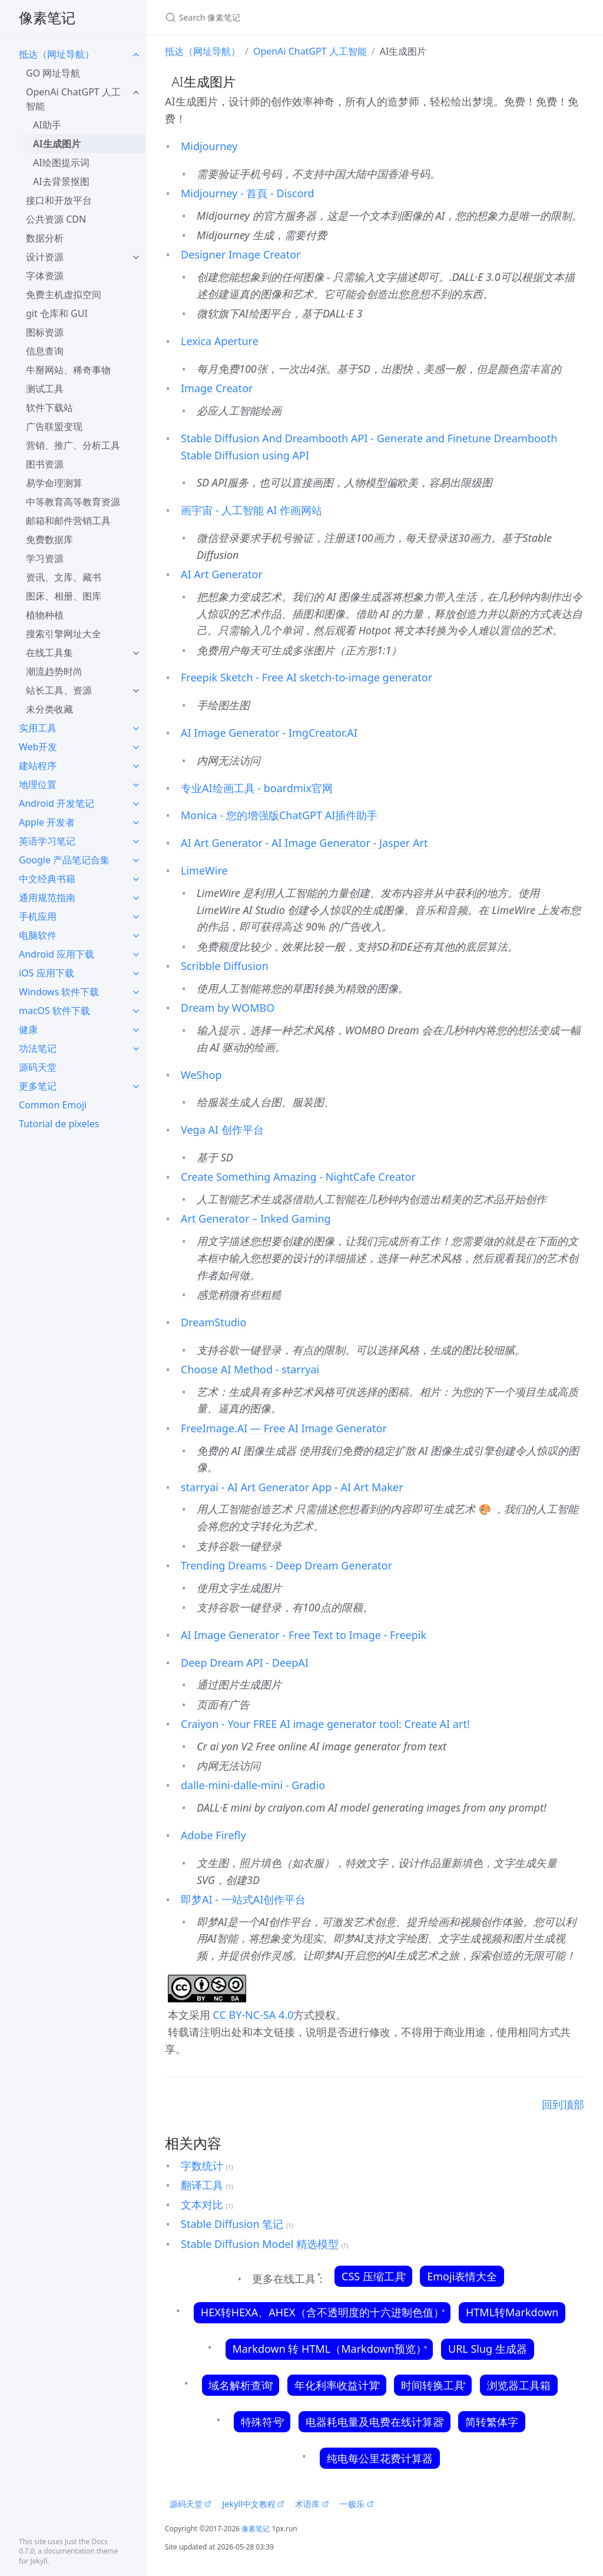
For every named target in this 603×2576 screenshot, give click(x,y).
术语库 (312, 2503)
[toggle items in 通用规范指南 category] (136, 897)
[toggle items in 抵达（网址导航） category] (136, 54)
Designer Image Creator (240, 254)
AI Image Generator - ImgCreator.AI (269, 733)
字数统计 (202, 2165)
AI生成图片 (57, 143)
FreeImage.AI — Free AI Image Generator (284, 1428)
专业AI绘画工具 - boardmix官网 (257, 788)
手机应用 (38, 916)
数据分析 (45, 237)
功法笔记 (38, 1048)
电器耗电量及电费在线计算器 (374, 2422)
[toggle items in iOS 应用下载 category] (136, 972)
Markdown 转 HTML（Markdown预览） (329, 2349)
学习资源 (45, 558)
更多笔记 (38, 1086)
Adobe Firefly (213, 1835)
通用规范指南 (47, 897)
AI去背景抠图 (61, 181)
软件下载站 (49, 407)
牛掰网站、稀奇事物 (68, 369)
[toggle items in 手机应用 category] (136, 916)
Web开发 (38, 746)
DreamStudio (213, 1322)
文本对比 (202, 2204)
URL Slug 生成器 (487, 2349)
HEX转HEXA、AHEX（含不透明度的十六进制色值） (322, 2312)
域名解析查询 (240, 2385)
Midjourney (209, 146)
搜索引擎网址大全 (63, 633)
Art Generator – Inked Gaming (256, 1218)
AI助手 (47, 124)
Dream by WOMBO (227, 1008)
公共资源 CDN (56, 219)
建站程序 (38, 765)
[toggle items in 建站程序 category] (136, 765)
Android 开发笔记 (56, 803)
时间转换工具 (433, 2385)
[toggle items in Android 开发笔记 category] (136, 803)
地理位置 (38, 784)
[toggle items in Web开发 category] (136, 746)
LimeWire (204, 870)
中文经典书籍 (47, 878)
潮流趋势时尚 (54, 671)
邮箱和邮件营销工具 (68, 520)
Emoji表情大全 (462, 2276)
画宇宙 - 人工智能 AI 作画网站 (251, 510)
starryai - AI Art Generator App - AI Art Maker (292, 1487)
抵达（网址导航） (56, 54)
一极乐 (356, 2503)
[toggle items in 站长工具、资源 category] (136, 690)
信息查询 (45, 351)
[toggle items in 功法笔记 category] (136, 1048)
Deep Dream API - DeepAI (245, 1662)
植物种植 (45, 614)
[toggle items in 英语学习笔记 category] (136, 841)
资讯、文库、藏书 (63, 577)
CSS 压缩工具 (373, 2276)
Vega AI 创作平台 (222, 1130)
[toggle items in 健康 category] (136, 1029)
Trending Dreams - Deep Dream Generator (286, 1565)
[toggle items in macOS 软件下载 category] (136, 1010)
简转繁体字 (491, 2422)
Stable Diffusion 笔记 (232, 2224)
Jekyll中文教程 (253, 2503)
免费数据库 (49, 539)
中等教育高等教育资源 (73, 501)
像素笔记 (47, 17)
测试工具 (45, 388)
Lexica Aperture (220, 341)
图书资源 (45, 464)
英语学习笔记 (47, 841)
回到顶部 (563, 2104)
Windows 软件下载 (59, 991)
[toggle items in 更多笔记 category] (136, 1086)
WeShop (201, 1075)
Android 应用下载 (56, 954)
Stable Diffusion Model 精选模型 (260, 2244)
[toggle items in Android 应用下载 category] (136, 954)
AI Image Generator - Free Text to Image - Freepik (303, 1635)
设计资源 (45, 256)
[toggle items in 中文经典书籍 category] (136, 878)
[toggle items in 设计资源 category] (136, 256)
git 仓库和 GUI (57, 313)
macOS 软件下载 (54, 1010)
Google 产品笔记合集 (64, 859)
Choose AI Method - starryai (250, 1369)
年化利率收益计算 (336, 2385)
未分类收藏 (49, 709)
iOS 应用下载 (46, 972)
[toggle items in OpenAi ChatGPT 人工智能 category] (136, 91)
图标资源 (45, 332)
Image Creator (217, 388)
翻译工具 (202, 2185)
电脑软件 (38, 935)
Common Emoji (53, 1104)
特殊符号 (262, 2422)
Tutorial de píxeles (59, 1123)
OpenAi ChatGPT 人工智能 (73, 98)
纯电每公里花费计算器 (379, 2458)
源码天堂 (38, 1067)
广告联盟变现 (54, 426)
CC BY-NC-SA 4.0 (252, 2015)
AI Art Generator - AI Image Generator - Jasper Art (304, 843)
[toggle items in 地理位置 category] (136, 784)
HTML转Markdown (512, 2312)
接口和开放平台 (59, 200)
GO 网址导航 (53, 73)
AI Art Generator (222, 574)
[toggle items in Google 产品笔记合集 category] (136, 859)
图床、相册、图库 (63, 596)
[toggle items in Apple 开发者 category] (136, 822)
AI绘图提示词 (61, 162)
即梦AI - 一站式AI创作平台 (243, 1899)
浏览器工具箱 (518, 2385)
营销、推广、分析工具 (73, 445)
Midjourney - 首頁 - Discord (247, 193)
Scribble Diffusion (225, 966)
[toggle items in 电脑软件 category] (136, 935)
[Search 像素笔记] (304, 17)
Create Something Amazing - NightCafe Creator (298, 1177)
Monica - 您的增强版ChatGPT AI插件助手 (279, 815)
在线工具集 (49, 652)
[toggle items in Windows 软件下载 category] (136, 991)
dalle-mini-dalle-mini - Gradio (253, 1785)
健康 (28, 1029)
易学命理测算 (54, 482)
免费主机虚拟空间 (63, 294)
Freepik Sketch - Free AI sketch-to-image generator (306, 677)
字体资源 (45, 275)
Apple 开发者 (47, 822)
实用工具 (38, 727)
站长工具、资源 (59, 690)
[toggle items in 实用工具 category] (136, 728)
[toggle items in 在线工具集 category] (136, 652)
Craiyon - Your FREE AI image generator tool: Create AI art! (325, 1724)
